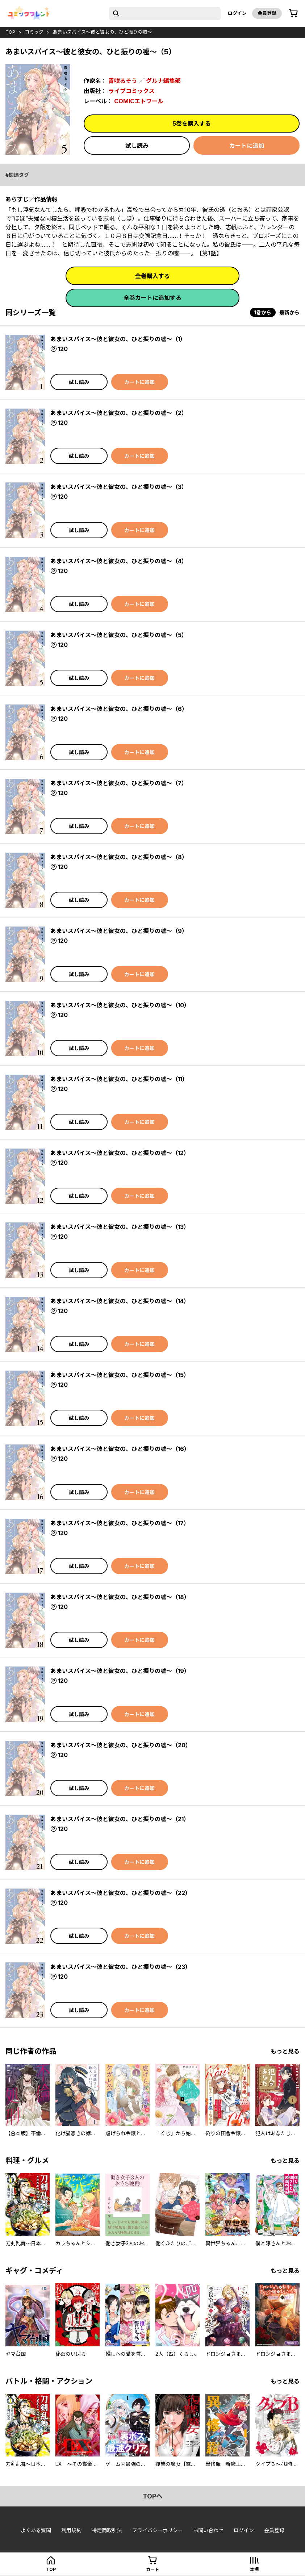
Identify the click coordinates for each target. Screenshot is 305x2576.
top (10, 32)
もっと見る (285, 2051)
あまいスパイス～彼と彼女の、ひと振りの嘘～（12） (119, 1153)
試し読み (137, 145)
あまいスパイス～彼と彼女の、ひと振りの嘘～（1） (118, 339)
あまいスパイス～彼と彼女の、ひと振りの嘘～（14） (119, 1301)
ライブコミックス (131, 91)
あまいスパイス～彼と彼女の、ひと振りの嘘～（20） (120, 1745)
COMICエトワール (138, 101)
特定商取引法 (107, 2530)
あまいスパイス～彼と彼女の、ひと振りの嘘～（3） (118, 486)
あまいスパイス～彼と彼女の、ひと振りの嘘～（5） (118, 635)
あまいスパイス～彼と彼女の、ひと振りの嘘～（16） (120, 1448)
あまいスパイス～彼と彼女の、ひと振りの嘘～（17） (119, 1523)
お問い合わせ (208, 2530)
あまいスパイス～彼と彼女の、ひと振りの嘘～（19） (120, 1670)
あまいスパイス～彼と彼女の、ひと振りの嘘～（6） (119, 708)
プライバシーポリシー (157, 2530)
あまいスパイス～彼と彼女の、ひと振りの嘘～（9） (119, 930)
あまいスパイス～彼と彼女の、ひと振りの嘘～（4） (118, 561)
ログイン (237, 13)
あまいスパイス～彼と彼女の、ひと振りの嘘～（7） (118, 783)
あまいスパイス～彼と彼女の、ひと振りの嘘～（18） (120, 1597)
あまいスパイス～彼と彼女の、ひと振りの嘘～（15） (119, 1375)
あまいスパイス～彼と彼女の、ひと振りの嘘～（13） (119, 1226)
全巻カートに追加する (152, 297)
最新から (289, 312)
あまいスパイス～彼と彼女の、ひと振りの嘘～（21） (119, 1819)
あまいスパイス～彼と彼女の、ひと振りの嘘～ (102, 32)
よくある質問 (36, 2530)
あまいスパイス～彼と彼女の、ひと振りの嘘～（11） (119, 1079)
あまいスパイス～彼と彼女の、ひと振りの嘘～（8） (119, 857)
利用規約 (71, 2530)
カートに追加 (246, 145)
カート (152, 2569)
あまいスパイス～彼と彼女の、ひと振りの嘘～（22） (120, 1893)
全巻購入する (152, 276)
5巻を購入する (191, 123)
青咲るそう (122, 80)
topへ (153, 2496)
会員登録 (267, 13)
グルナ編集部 (163, 80)
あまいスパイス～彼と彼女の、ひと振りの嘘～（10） (120, 1005)
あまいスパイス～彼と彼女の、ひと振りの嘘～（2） (118, 413)
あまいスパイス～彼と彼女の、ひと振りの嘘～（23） (120, 1966)
